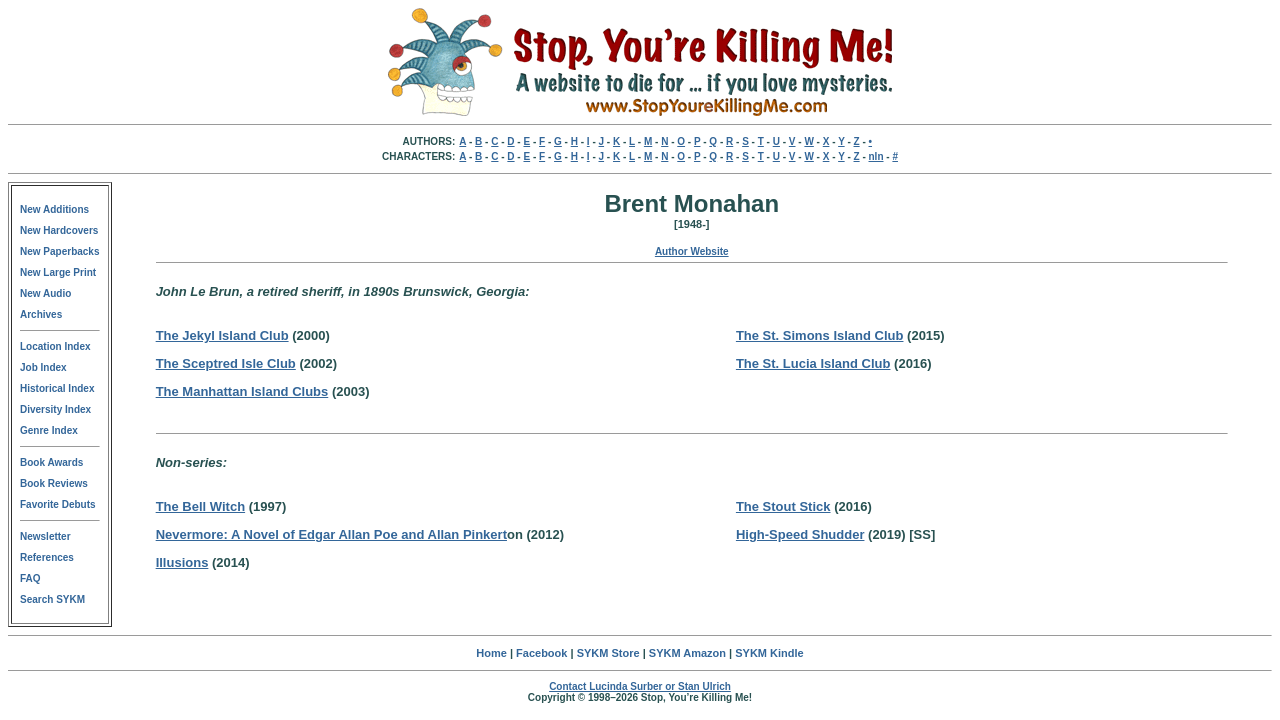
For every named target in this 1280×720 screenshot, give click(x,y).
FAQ (30, 578)
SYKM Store (608, 653)
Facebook (541, 653)
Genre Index (49, 430)
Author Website (692, 251)
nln (876, 156)
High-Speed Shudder (800, 534)
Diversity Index (55, 409)
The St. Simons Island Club (820, 335)
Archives (41, 314)
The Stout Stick (783, 506)
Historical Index (57, 388)
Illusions (182, 562)
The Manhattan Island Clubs (242, 391)
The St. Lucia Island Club (813, 363)
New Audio (45, 293)
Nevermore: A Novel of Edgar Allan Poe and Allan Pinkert (331, 534)
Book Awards (51, 462)
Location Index (55, 346)
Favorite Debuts (58, 504)
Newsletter (45, 536)
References (47, 557)
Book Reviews (54, 483)
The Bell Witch (200, 506)
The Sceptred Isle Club (226, 363)
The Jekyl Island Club (222, 335)
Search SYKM (52, 599)
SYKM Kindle (769, 653)
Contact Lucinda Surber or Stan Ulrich (640, 686)
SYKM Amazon (687, 653)
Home (491, 653)
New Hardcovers (59, 230)
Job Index (43, 367)
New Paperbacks (60, 251)
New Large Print (58, 272)
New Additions (54, 209)
